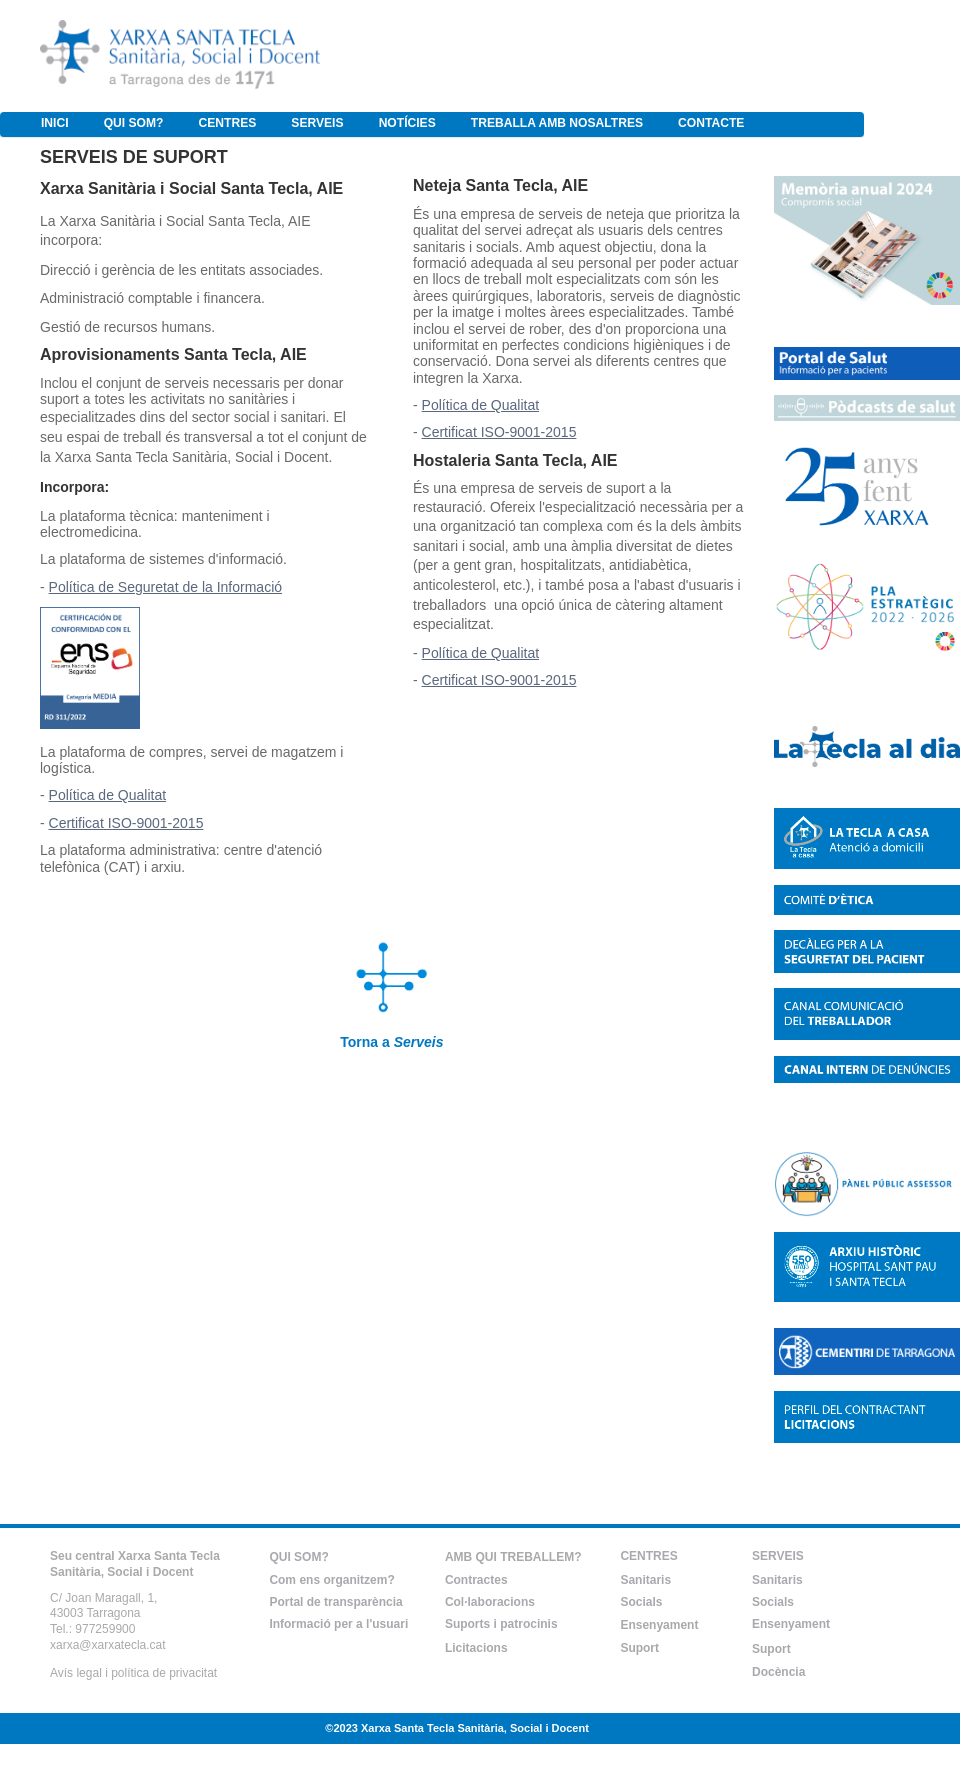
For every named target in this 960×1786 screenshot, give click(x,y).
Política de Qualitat (108, 795)
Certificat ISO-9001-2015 (126, 823)
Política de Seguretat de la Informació (165, 587)
